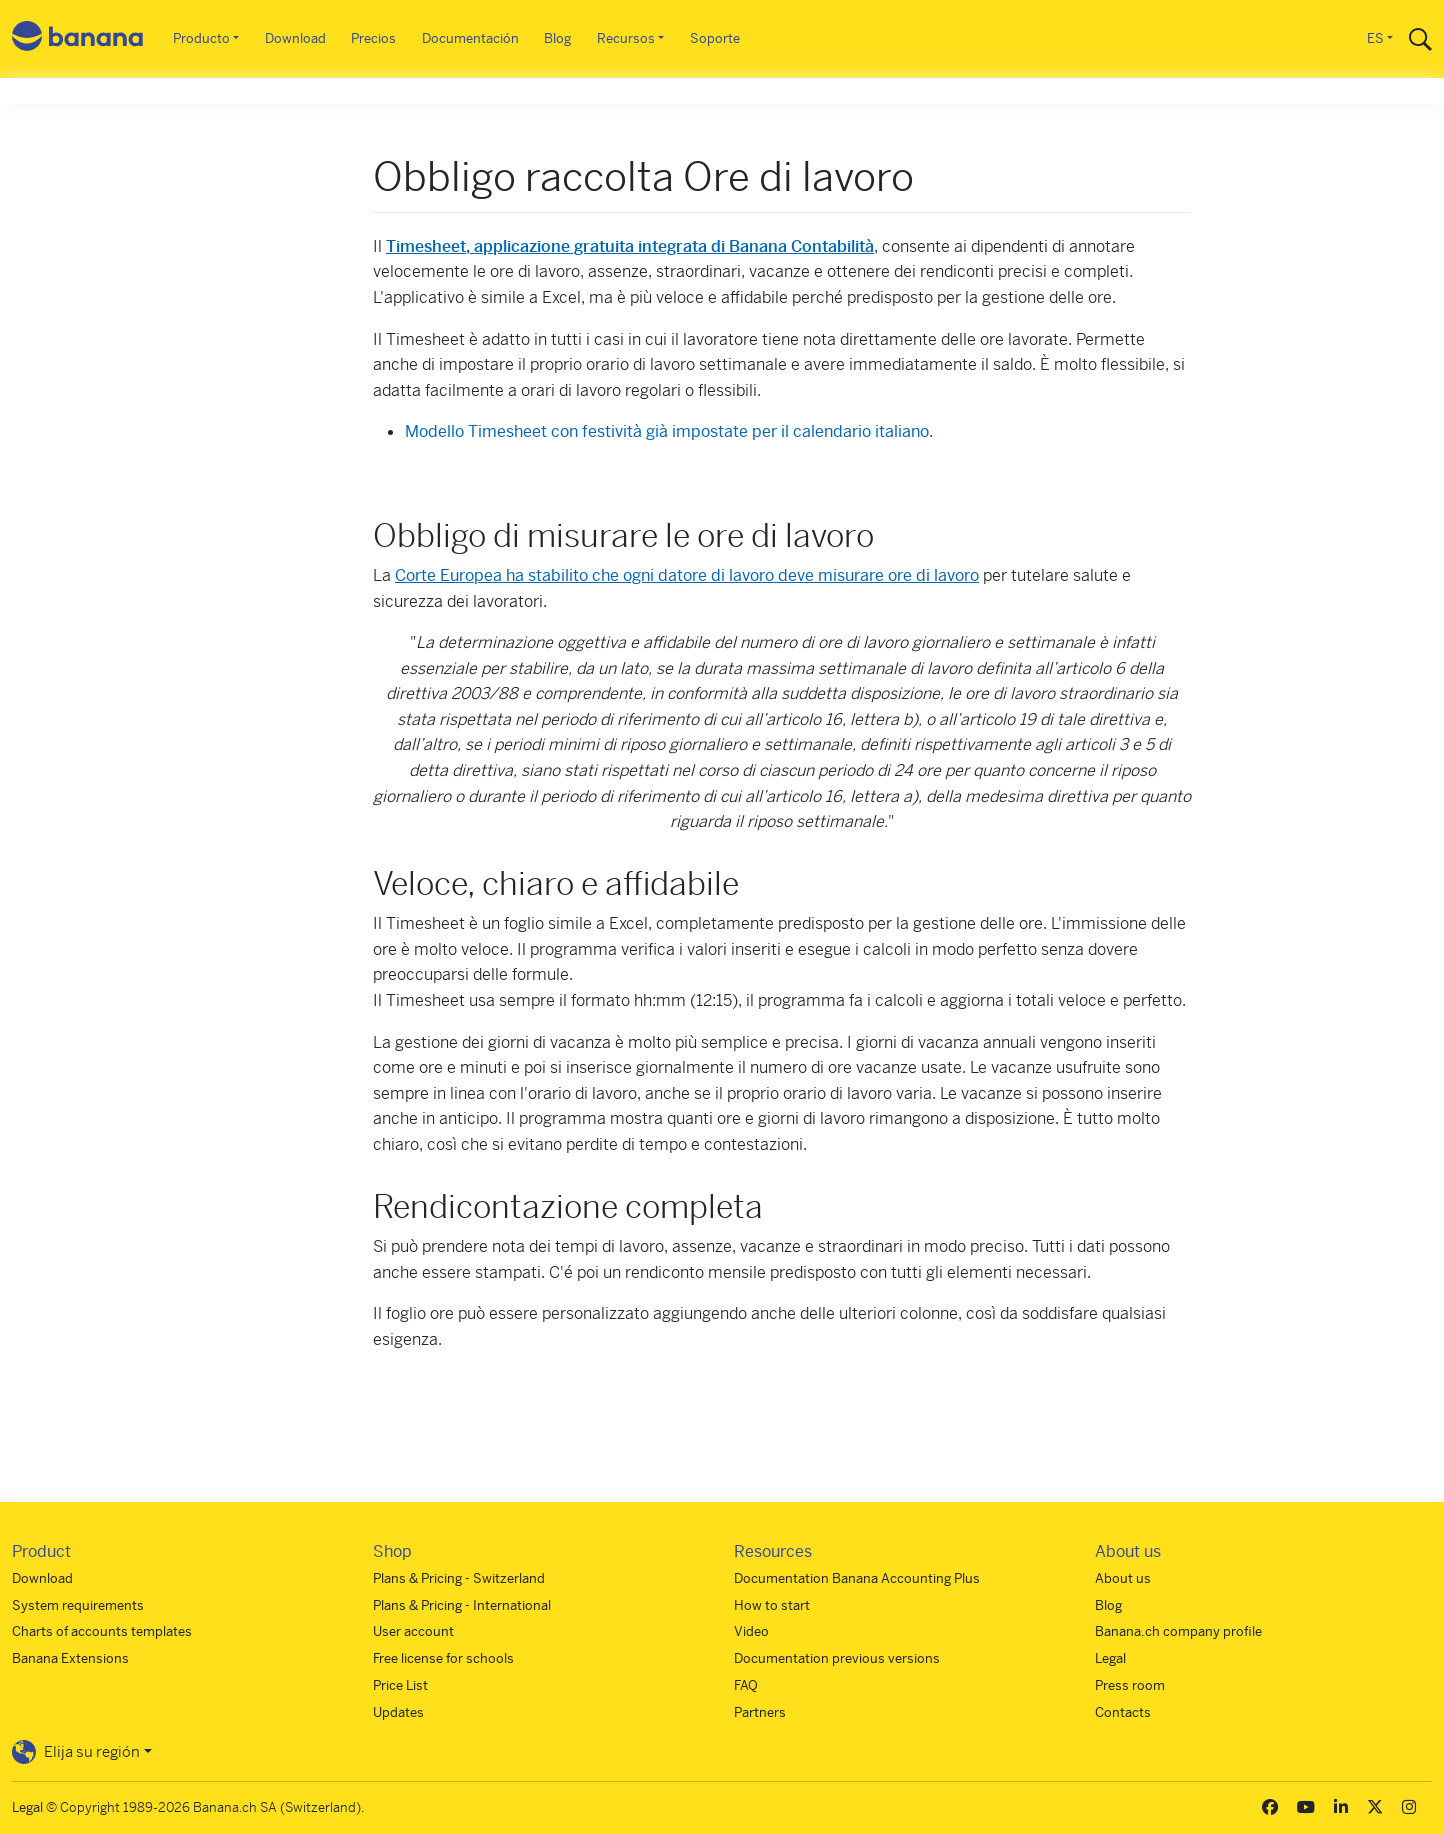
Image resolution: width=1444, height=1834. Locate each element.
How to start (772, 1605)
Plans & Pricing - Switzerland (459, 1578)
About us (1123, 1578)
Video (751, 1631)
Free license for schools (443, 1658)
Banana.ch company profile (1178, 1631)
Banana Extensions (70, 1658)
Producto (201, 38)
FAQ (746, 1685)
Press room (1130, 1685)
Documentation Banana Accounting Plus (857, 1578)
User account (413, 1631)
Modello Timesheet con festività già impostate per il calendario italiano (667, 431)
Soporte (715, 38)
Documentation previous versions (837, 1658)
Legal (1110, 1658)
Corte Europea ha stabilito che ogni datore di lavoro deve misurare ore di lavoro (687, 575)
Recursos (626, 38)
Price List (400, 1685)
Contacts (1123, 1712)
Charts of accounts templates (102, 1631)
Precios (373, 38)
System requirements (78, 1605)
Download (295, 38)
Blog (557, 38)
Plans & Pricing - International (462, 1605)
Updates (398, 1712)
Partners (760, 1712)
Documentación (470, 38)
